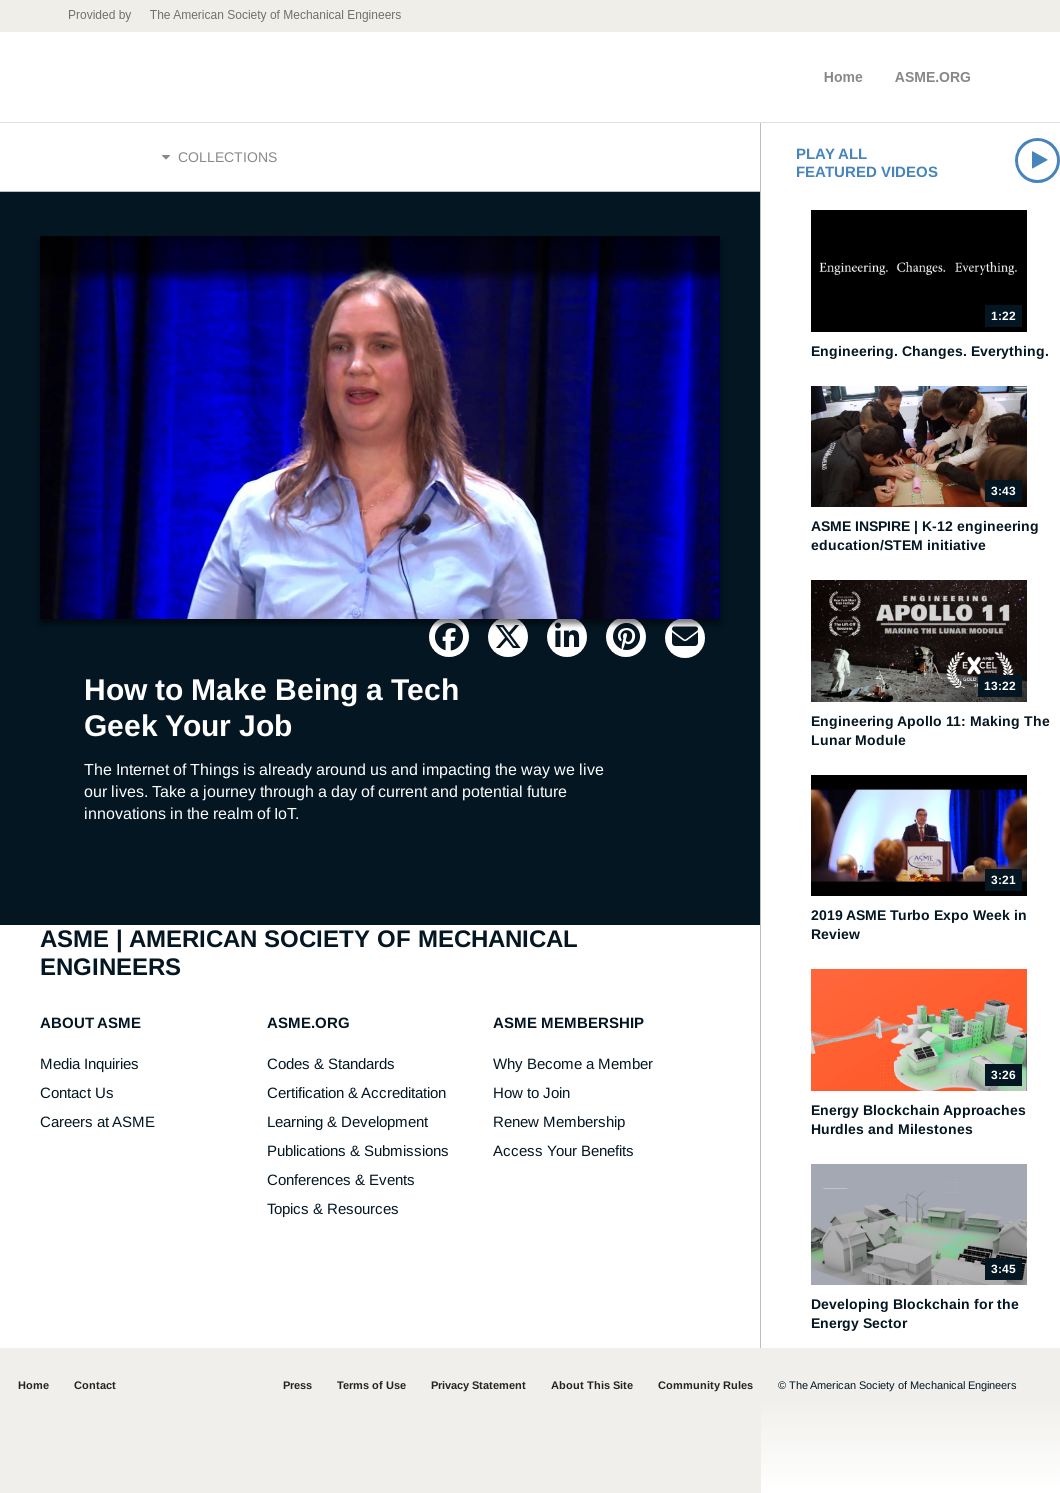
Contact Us (77, 1092)
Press (297, 1385)
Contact (95, 1385)
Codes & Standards (331, 1063)
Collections (219, 157)
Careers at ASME (97, 1121)
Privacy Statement (478, 1385)
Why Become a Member (573, 1063)
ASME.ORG (933, 77)
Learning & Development (347, 1121)
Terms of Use (371, 1385)
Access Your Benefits (563, 1150)
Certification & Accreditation (356, 1092)
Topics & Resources (333, 1208)
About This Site (592, 1385)
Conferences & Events (341, 1179)
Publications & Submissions (358, 1150)
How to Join (531, 1092)
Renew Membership (559, 1121)
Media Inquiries (89, 1063)
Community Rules (705, 1385)
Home (843, 77)
